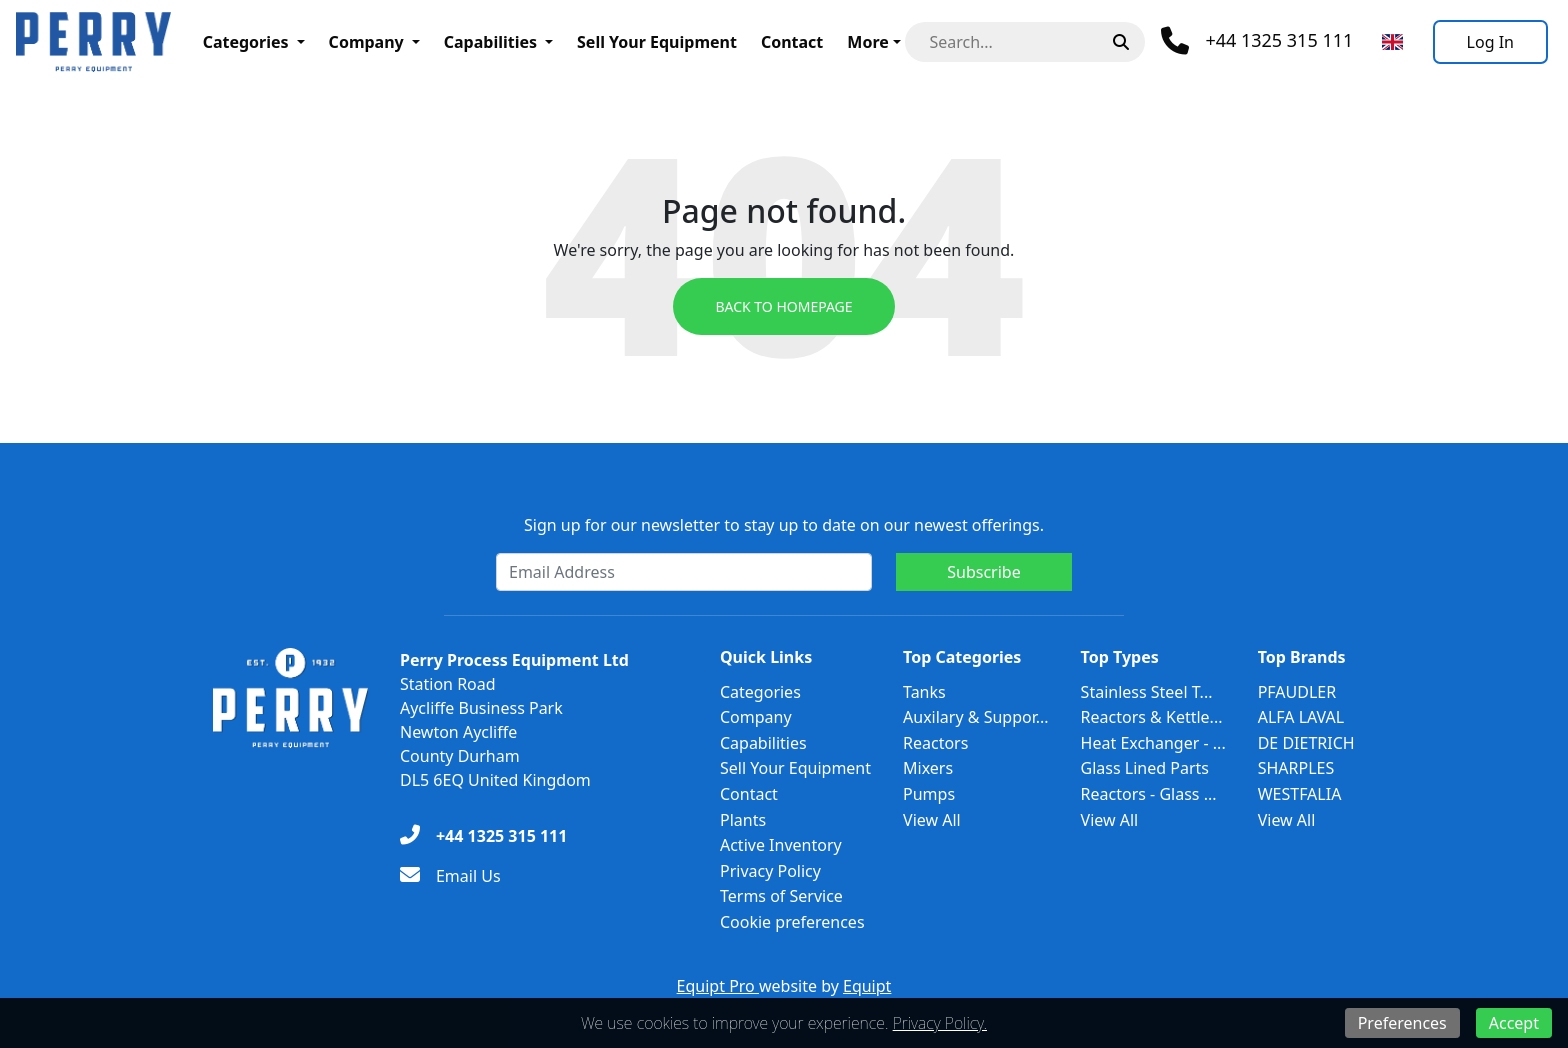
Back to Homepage (783, 306)
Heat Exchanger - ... (1153, 743)
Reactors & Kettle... (1152, 717)
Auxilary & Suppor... (976, 717)
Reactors (935, 743)
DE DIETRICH (1306, 743)
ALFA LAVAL (1301, 717)
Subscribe (983, 572)
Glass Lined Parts (1145, 768)
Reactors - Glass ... (1149, 794)
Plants (743, 820)
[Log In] (1490, 42)
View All (932, 820)
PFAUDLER (1297, 692)
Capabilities (490, 42)
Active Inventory (781, 845)
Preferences (1402, 1023)
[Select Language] (1392, 42)
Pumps (929, 794)
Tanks (924, 692)
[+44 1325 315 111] (483, 836)
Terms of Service (781, 896)
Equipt (867, 986)
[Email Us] (450, 876)
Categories (246, 42)
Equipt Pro (718, 986)
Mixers (928, 768)
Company (366, 42)
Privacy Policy (770, 871)
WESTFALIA (1300, 794)
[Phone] (1257, 41)
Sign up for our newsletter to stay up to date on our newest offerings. (784, 525)
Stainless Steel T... (1147, 692)
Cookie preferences (792, 922)
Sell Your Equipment (657, 42)
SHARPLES (1296, 768)
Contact (792, 42)
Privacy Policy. (940, 1023)
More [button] (867, 42)
